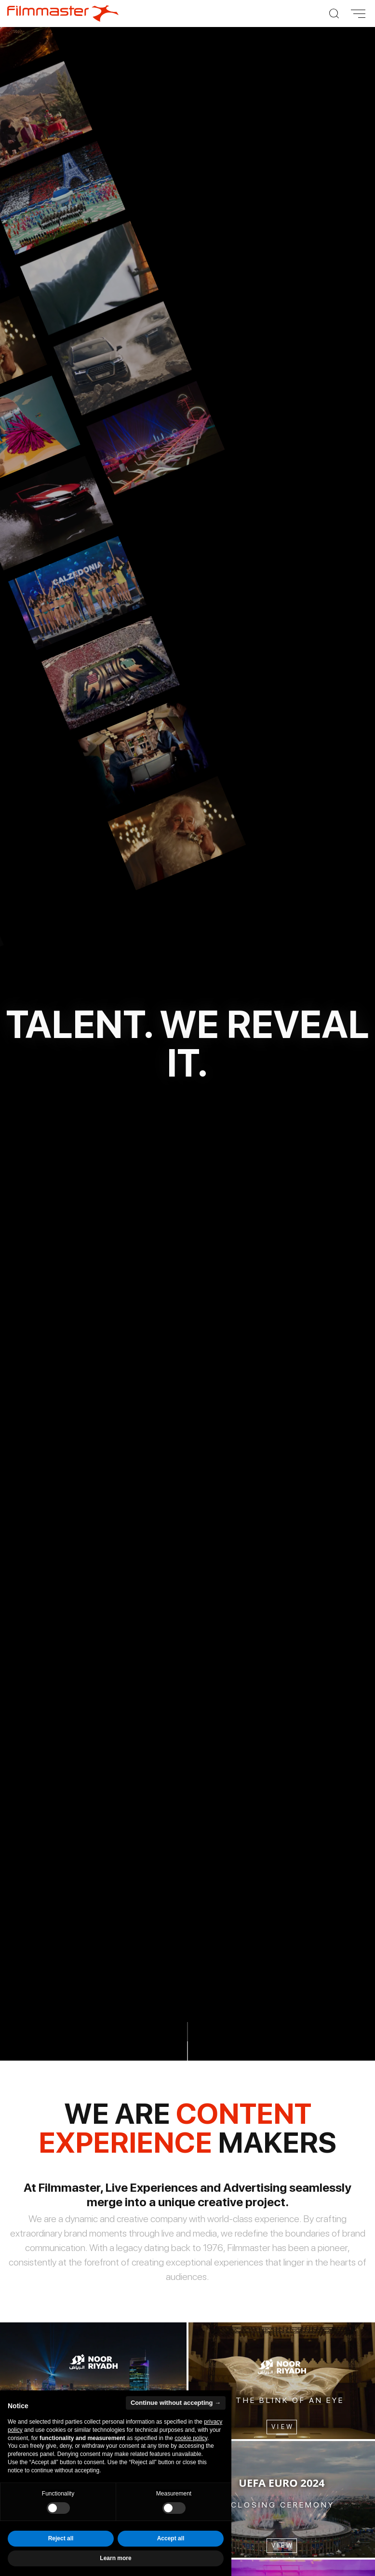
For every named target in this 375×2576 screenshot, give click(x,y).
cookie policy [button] (190, 2438)
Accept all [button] (171, 2538)
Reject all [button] (61, 2538)
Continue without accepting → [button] (176, 2402)
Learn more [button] (115, 2558)
